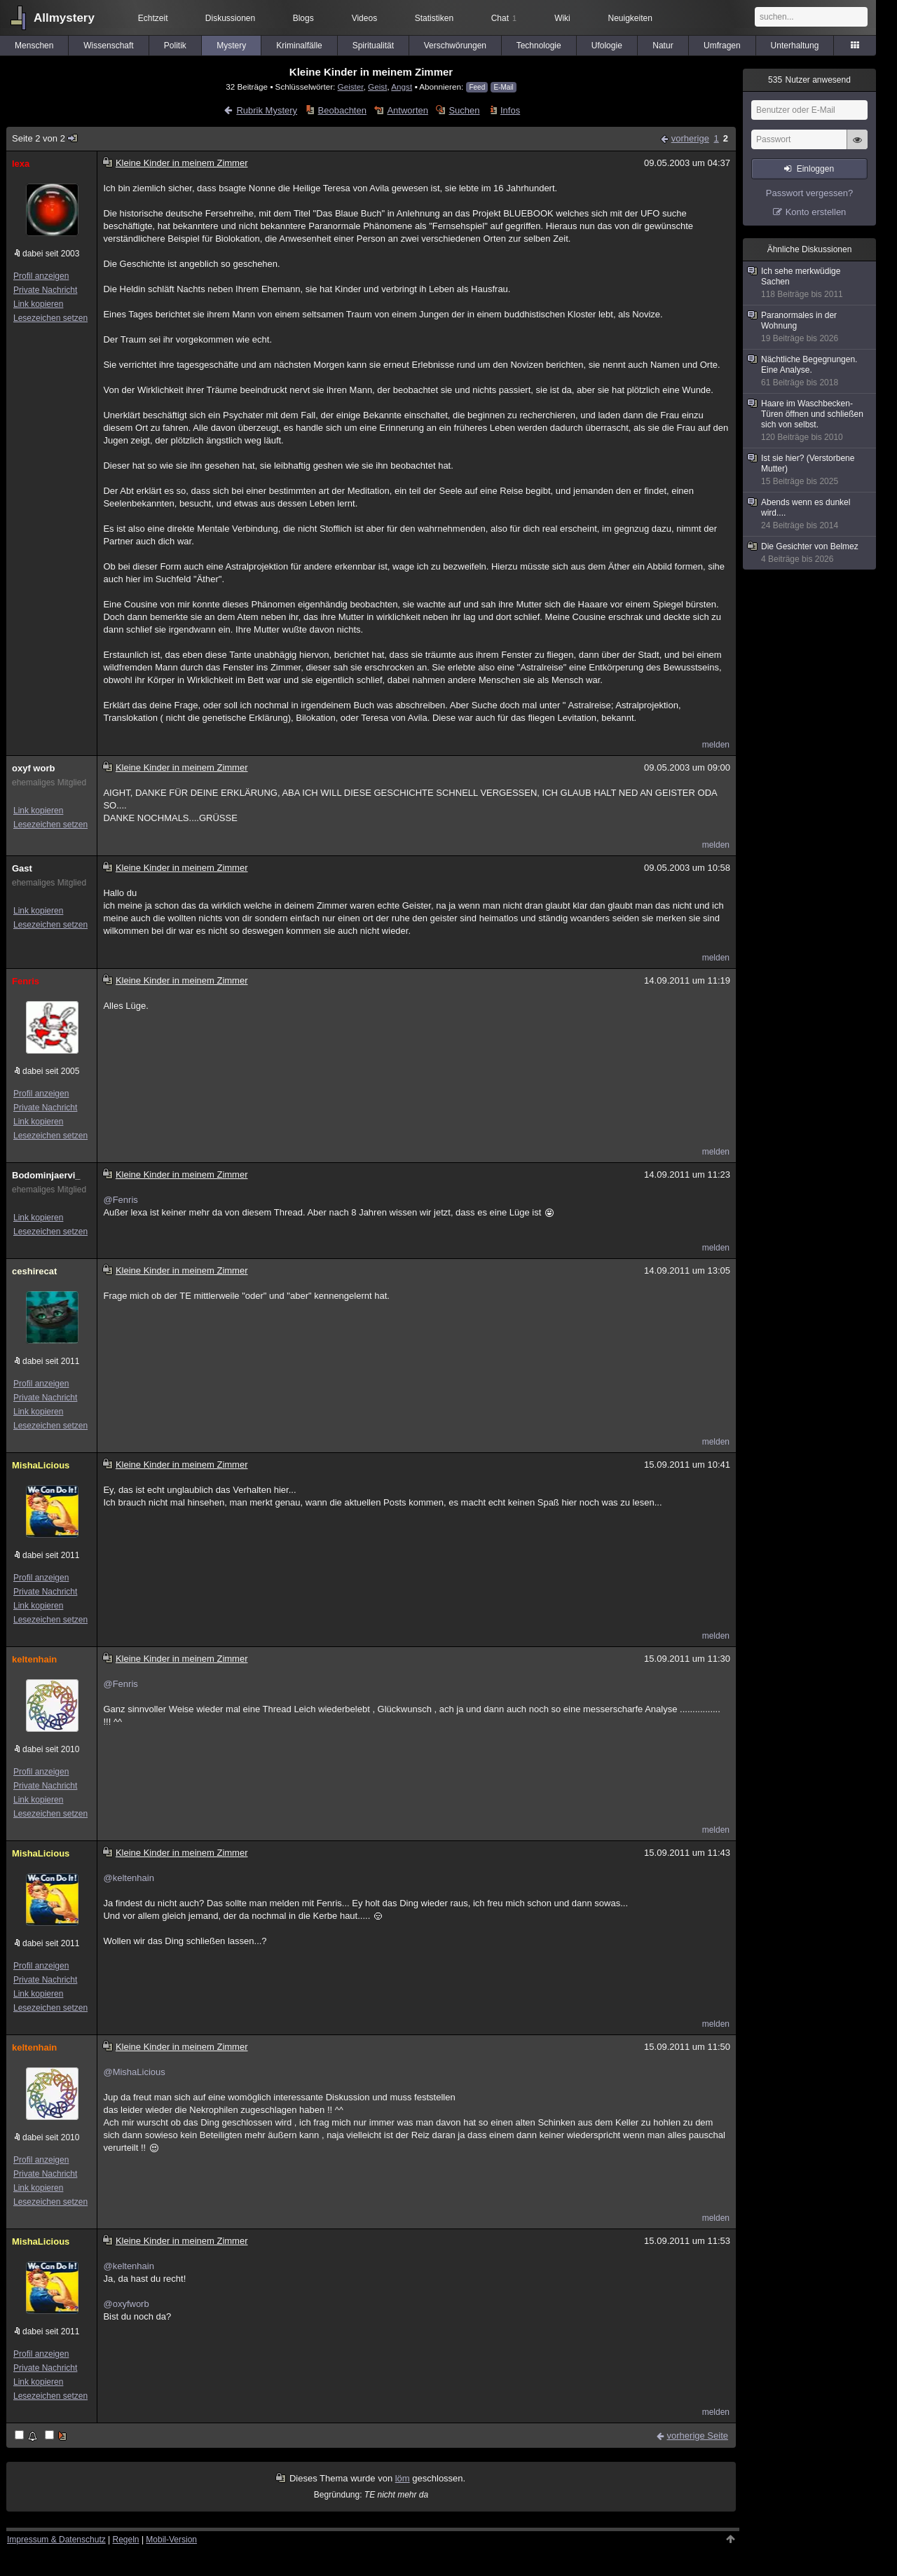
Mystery (231, 45)
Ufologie (606, 45)
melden (716, 745)
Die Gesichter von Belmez (810, 553)
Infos (510, 110)
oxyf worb (33, 768)
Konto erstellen (816, 212)
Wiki (562, 18)
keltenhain (34, 1659)
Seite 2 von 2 (45, 138)
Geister (351, 86)
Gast (22, 868)
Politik (175, 45)
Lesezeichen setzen (50, 318)
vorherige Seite (697, 2435)
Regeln (126, 2539)
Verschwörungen (455, 45)
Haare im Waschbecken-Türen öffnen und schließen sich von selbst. (810, 421)
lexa (20, 163)
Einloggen (815, 169)
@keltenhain (128, 1878)
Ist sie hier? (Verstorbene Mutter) (810, 470)
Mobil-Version (171, 2539)
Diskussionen (230, 18)
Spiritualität (373, 45)
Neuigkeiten (630, 18)
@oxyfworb (126, 2304)
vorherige (690, 138)
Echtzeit (153, 18)
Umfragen (722, 45)
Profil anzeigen (41, 276)
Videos (364, 18)
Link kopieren (38, 304)
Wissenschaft (108, 45)
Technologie (538, 45)
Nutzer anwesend (809, 80)
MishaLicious (40, 1465)
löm (402, 2478)
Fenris (25, 981)
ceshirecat (34, 1271)
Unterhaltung (795, 45)
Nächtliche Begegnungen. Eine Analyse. (810, 371)
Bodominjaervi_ (46, 1175)
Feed (477, 87)
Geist (377, 86)
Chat (503, 18)
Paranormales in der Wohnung (810, 327)
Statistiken (434, 18)
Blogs (303, 18)
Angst (401, 86)
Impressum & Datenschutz (56, 2539)
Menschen (34, 45)
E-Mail (503, 87)
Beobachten (342, 110)
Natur (662, 45)
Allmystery (64, 18)
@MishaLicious (134, 2072)
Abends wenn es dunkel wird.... (810, 514)
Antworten (407, 110)
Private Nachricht (45, 290)
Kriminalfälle (299, 45)
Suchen (463, 110)
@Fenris (120, 1199)
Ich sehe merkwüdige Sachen (810, 283)
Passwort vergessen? (809, 193)
